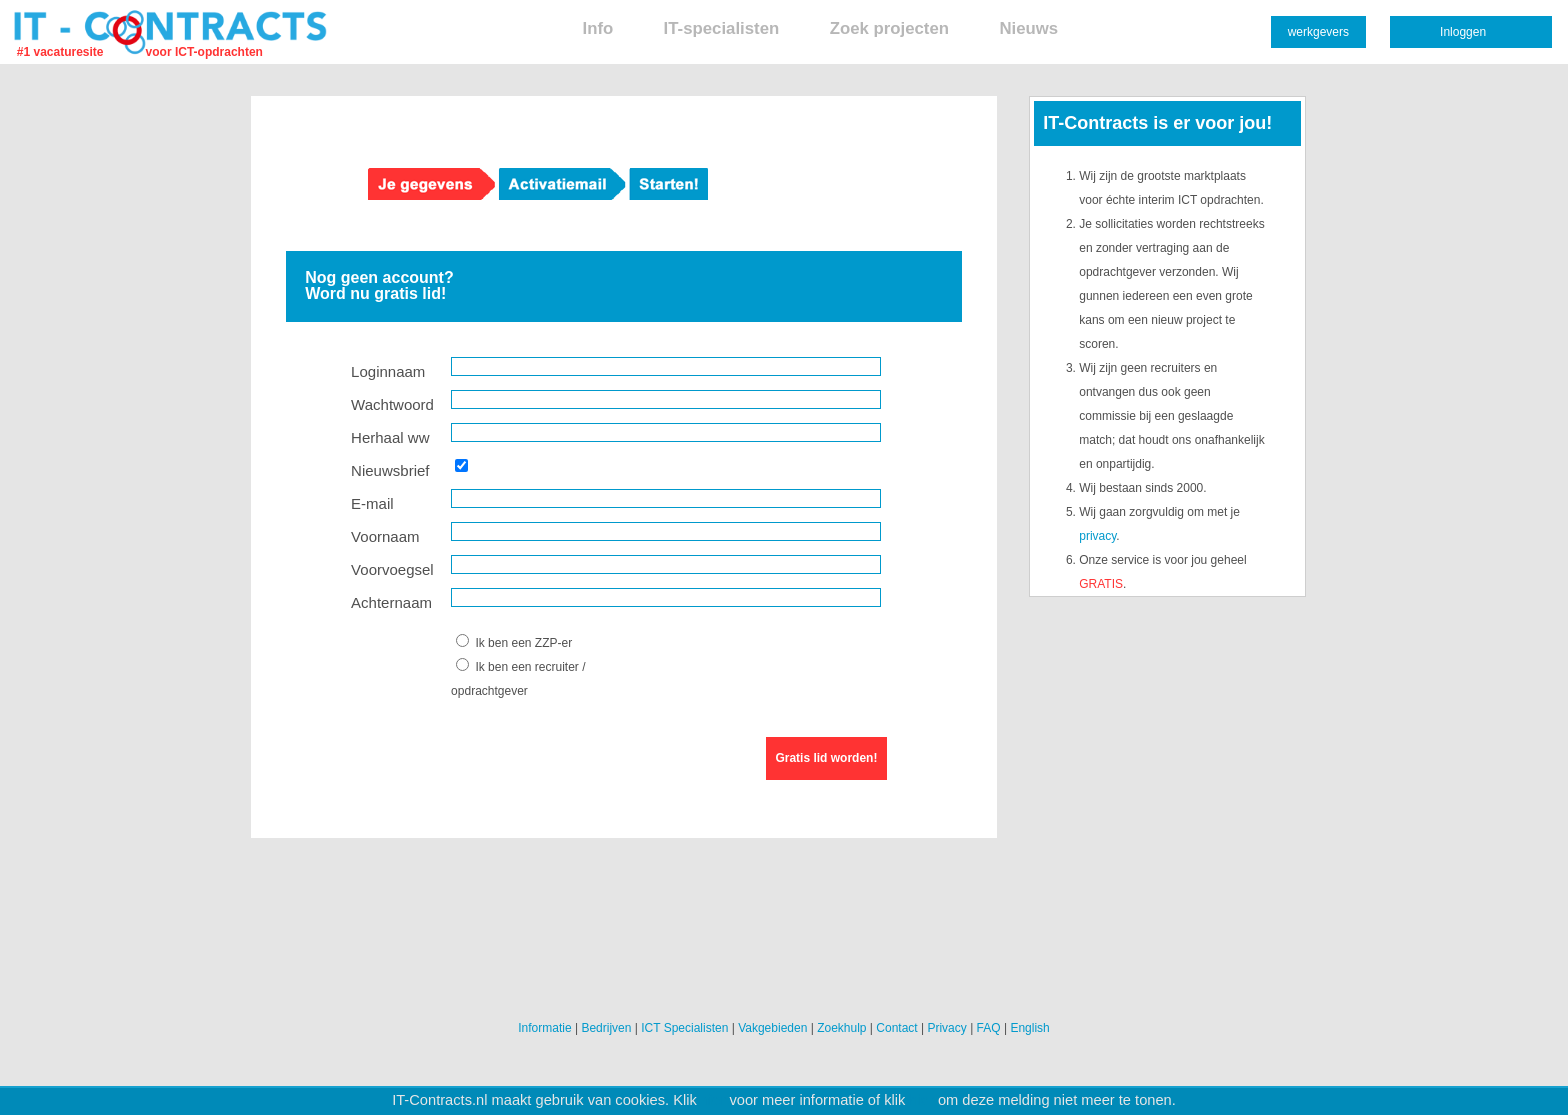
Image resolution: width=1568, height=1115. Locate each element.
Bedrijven (606, 1028)
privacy (1097, 536)
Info (597, 28)
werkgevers (1318, 32)
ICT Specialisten (684, 1028)
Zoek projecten (889, 28)
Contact (896, 1028)
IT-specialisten (722, 28)
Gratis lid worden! (826, 758)
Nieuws (1028, 28)
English (1029, 1028)
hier (713, 1100)
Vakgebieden (772, 1028)
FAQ (989, 1028)
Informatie (544, 1028)
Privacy (946, 1028)
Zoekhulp (841, 1028)
